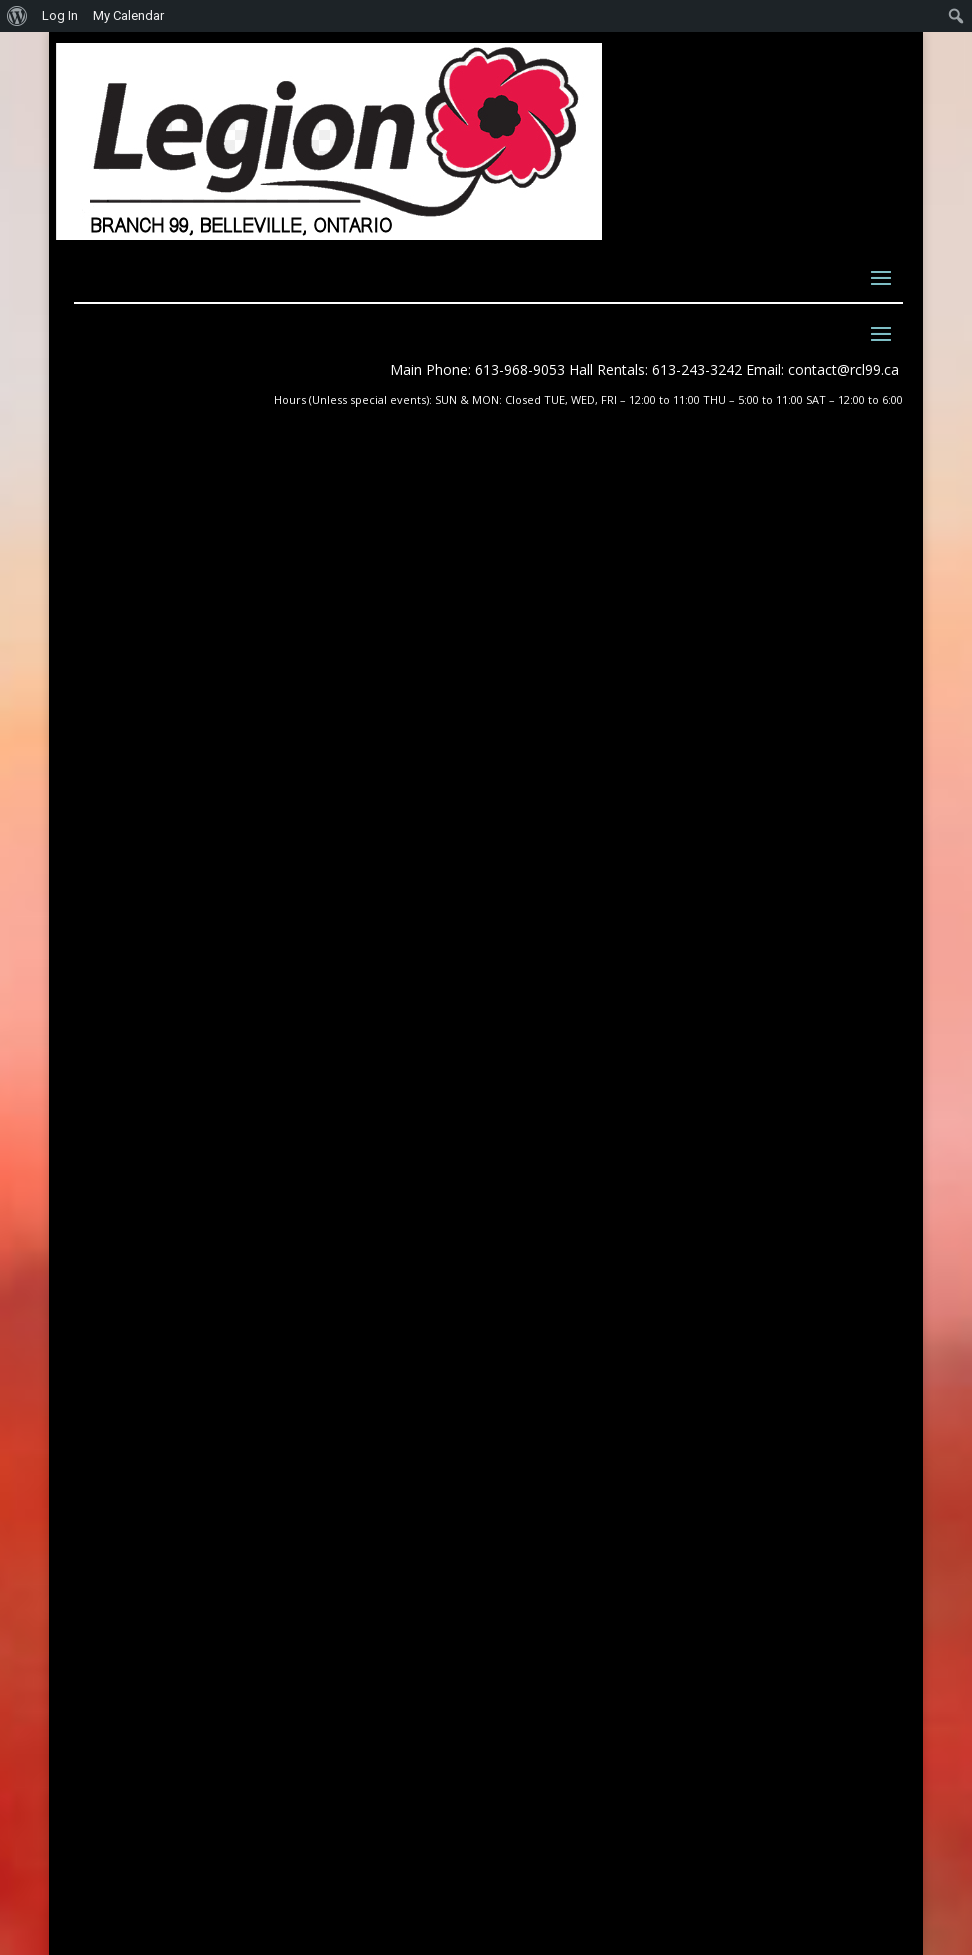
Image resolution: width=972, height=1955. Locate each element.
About (544, 1018)
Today (790, 661)
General (179, 757)
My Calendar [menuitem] (128, 15)
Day (254, 661)
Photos (549, 995)
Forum (547, 1156)
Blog (539, 1064)
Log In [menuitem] (60, 15)
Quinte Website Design (215, 1843)
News (542, 972)
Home (544, 949)
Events (547, 1041)
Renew (546, 1110)
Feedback (560, 1133)
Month (132, 661)
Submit (816, 1657)
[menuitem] (17, 16)
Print (83, 808)
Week (199, 661)
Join (539, 1087)
